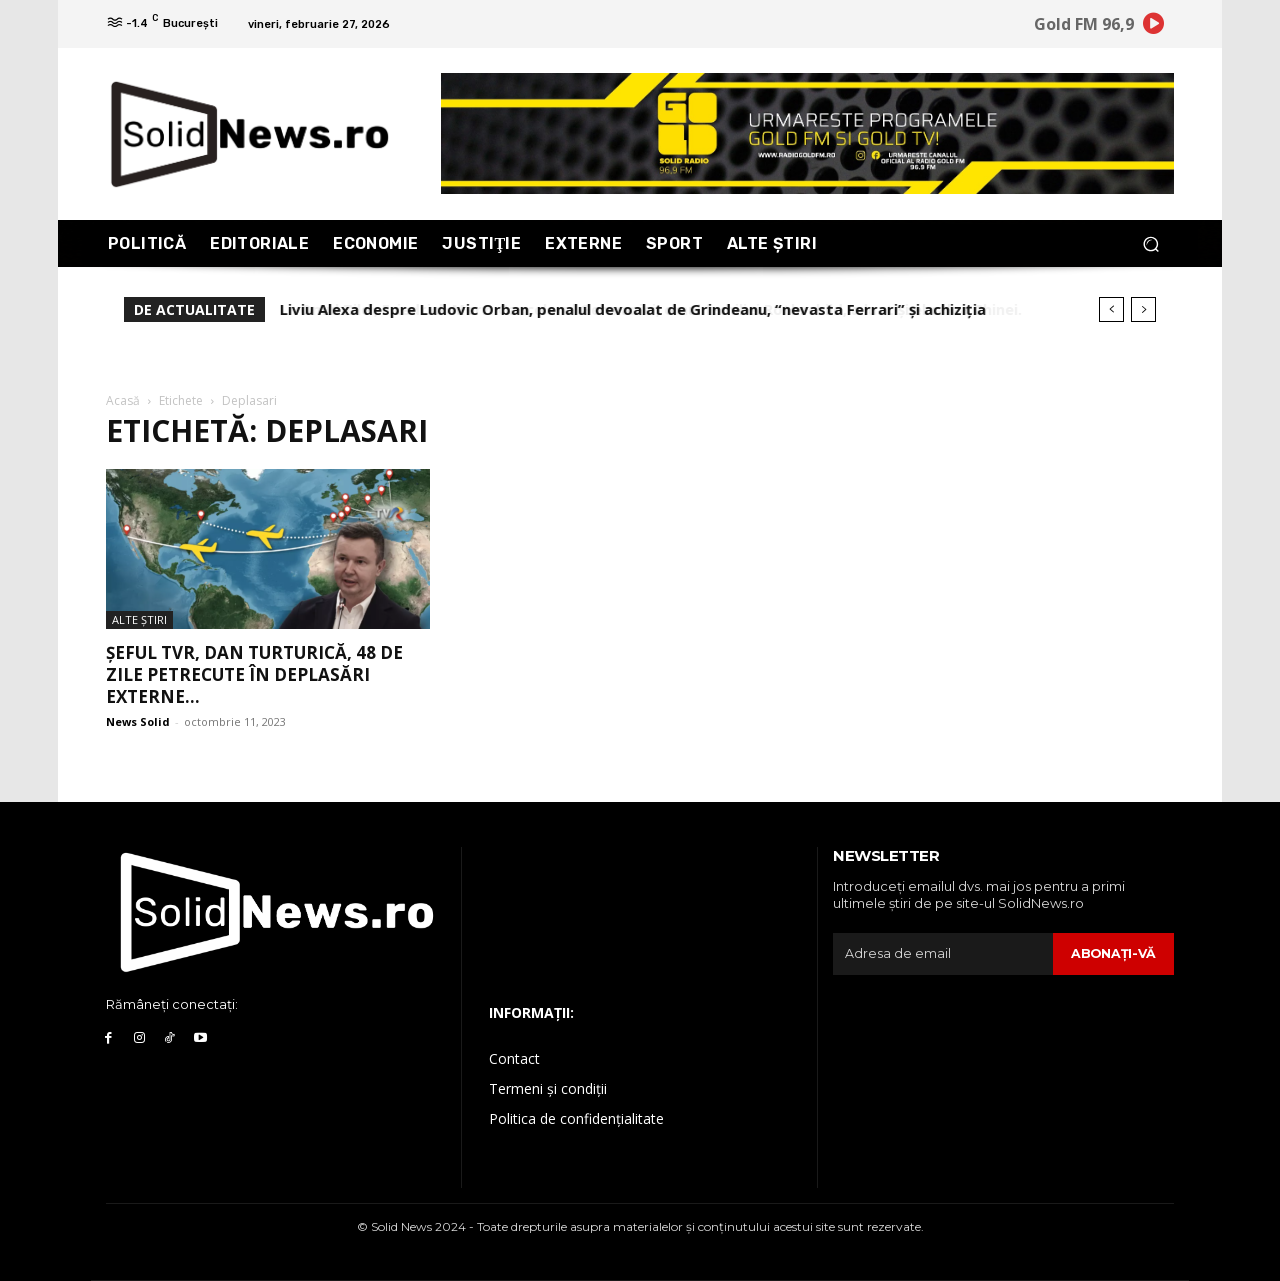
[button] (1150, 243)
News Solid (138, 721)
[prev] (1111, 309)
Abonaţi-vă (1112, 953)
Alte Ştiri (139, 619)
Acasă (123, 400)
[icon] (1154, 27)
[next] (1143, 309)
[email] (942, 954)
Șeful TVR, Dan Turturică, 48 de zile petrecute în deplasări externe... (254, 674)
